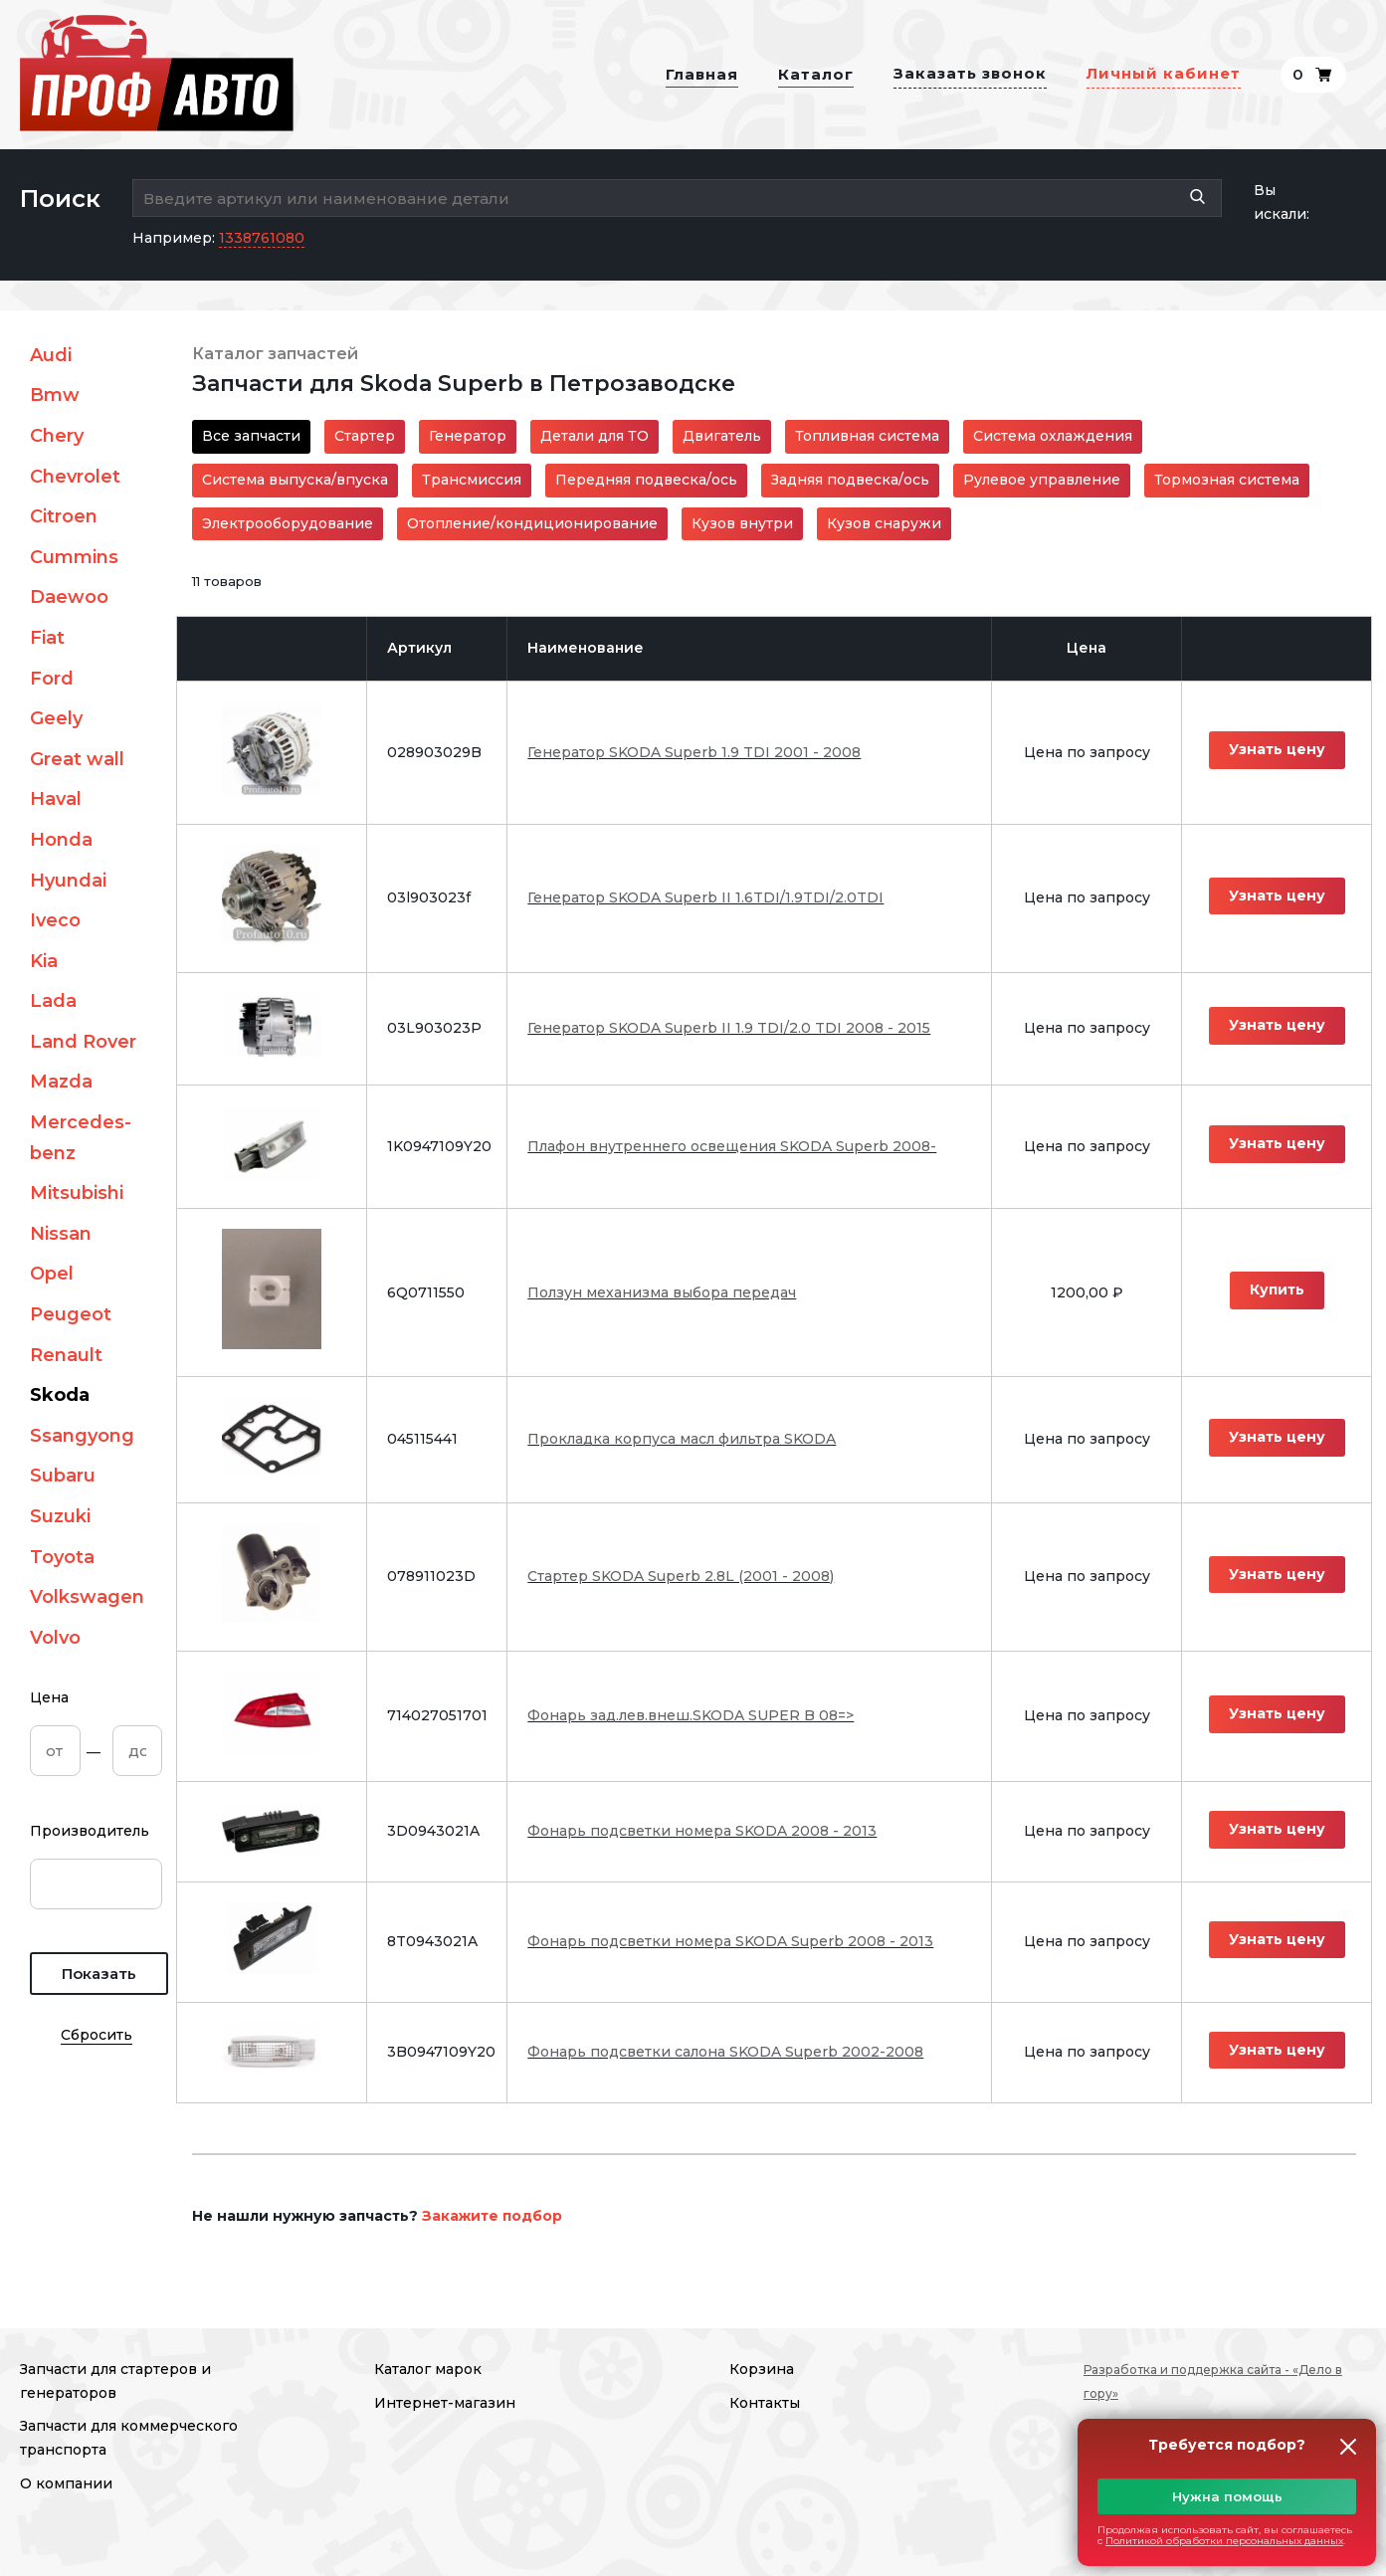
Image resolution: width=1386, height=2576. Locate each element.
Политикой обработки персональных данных (1224, 2540)
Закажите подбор (492, 2216)
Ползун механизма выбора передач (661, 1292)
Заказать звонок (970, 73)
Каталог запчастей (275, 353)
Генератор (467, 436)
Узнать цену (1277, 749)
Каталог (816, 74)
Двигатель (722, 436)
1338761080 (261, 238)
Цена (49, 1697)
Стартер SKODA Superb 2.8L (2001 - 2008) (680, 1576)
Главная (702, 74)
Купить (1277, 1289)
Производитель (89, 1831)
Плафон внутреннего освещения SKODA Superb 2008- (731, 1146)
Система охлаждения (1052, 436)
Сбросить (96, 2035)
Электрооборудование (287, 523)
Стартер (364, 436)
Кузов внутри (742, 523)
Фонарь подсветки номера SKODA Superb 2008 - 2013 (730, 1941)
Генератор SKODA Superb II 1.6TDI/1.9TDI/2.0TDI (705, 897)
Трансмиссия (471, 480)
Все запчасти (251, 436)
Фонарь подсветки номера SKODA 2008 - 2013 (702, 1831)
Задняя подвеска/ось (850, 480)
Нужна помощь (1227, 2496)
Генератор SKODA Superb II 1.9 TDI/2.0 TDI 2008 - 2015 (728, 1028)
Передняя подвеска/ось (646, 480)
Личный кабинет (1164, 73)
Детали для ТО (594, 436)
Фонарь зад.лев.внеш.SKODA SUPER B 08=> (690, 1715)
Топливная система (867, 436)
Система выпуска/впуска (295, 480)
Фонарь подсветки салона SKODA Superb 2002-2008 (725, 2052)
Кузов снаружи (884, 523)
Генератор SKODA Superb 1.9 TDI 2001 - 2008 (694, 752)
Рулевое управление (1041, 480)
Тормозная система (1226, 480)
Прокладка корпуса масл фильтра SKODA (681, 1439)
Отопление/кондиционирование (532, 523)
